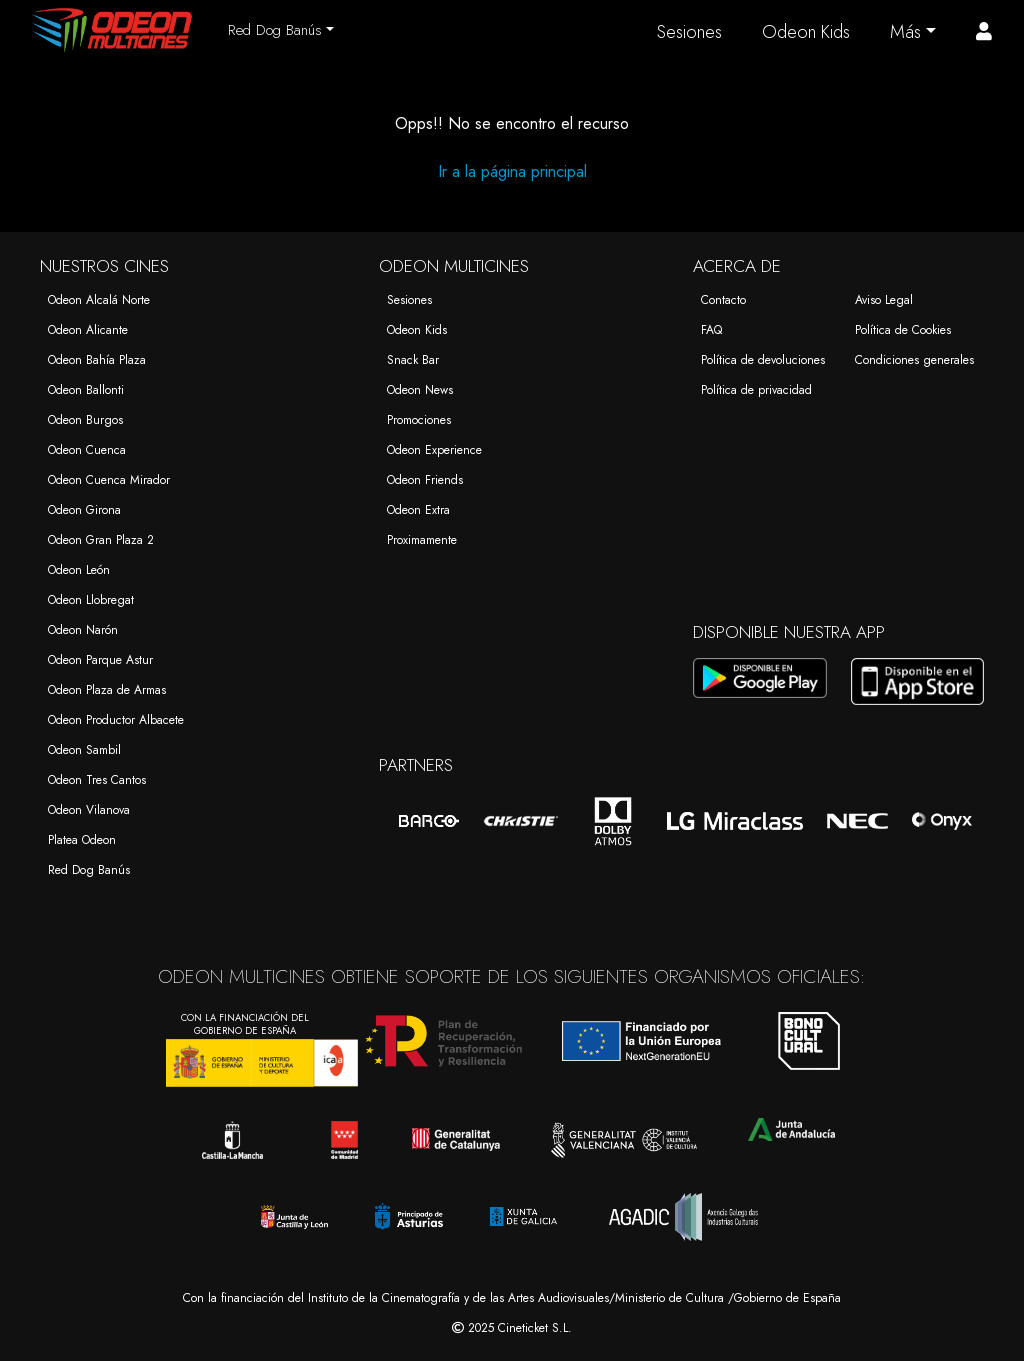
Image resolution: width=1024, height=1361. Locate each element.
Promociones (419, 420)
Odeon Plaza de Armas (107, 690)
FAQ (711, 330)
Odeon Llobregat (91, 600)
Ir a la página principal (512, 171)
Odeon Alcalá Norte (99, 300)
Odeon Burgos (85, 420)
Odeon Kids (806, 32)
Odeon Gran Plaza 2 (101, 540)
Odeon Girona (84, 510)
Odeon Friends (425, 480)
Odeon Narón (83, 630)
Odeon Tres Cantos (97, 780)
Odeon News (420, 390)
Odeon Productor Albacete (116, 720)
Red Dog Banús (89, 870)
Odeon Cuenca (87, 450)
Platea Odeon (82, 840)
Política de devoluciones (763, 360)
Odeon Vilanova (89, 810)
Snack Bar (413, 360)
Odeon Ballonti (86, 390)
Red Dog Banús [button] (275, 30)
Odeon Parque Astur (100, 660)
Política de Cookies (903, 330)
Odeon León (79, 570)
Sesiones (689, 32)
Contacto (723, 300)
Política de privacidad (756, 390)
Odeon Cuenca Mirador (109, 480)
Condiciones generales (914, 360)
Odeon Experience (434, 450)
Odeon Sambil (84, 750)
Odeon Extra (418, 510)
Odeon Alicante (88, 330)
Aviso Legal (884, 300)
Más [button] (905, 32)
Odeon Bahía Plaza (97, 360)
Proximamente (422, 540)
